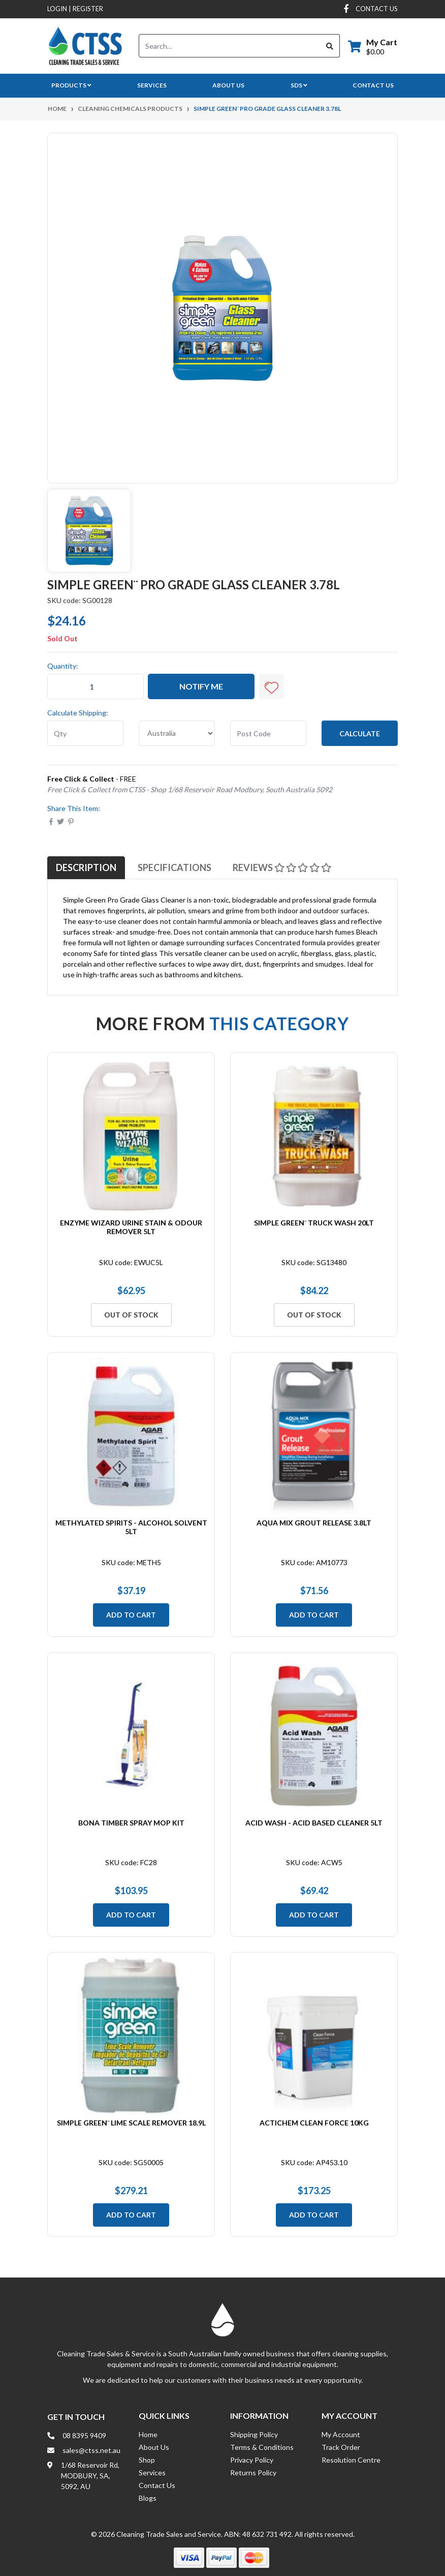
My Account (341, 2434)
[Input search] (230, 45)
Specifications (174, 867)
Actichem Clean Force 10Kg (314, 2122)
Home (148, 2434)
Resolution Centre (351, 2459)
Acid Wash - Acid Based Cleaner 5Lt (314, 1822)
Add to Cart (131, 1614)
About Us (228, 85)
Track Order (341, 2447)
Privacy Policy (251, 2459)
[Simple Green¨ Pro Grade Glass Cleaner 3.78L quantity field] (95, 686)
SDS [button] (299, 85)
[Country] (177, 733)
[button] (271, 686)
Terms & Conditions (262, 2447)
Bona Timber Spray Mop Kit (131, 1822)
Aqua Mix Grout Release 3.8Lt (314, 1522)
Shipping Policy (254, 2434)
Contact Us (373, 85)
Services (152, 85)
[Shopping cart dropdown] (372, 46)
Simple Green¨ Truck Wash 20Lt (314, 1222)
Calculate (359, 733)
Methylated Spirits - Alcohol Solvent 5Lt (131, 1527)
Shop (147, 2459)
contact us (377, 9)
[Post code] (268, 733)
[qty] (85, 733)
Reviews (282, 867)
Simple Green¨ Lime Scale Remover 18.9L (131, 2122)
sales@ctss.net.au (91, 2450)
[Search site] (330, 45)
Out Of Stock (131, 1314)
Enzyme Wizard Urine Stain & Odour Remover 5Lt (131, 1227)
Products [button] (71, 85)
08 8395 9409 (84, 2435)
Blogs (147, 2498)
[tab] (86, 867)
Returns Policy (253, 2472)
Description (86, 867)
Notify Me (201, 686)
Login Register (75, 9)
